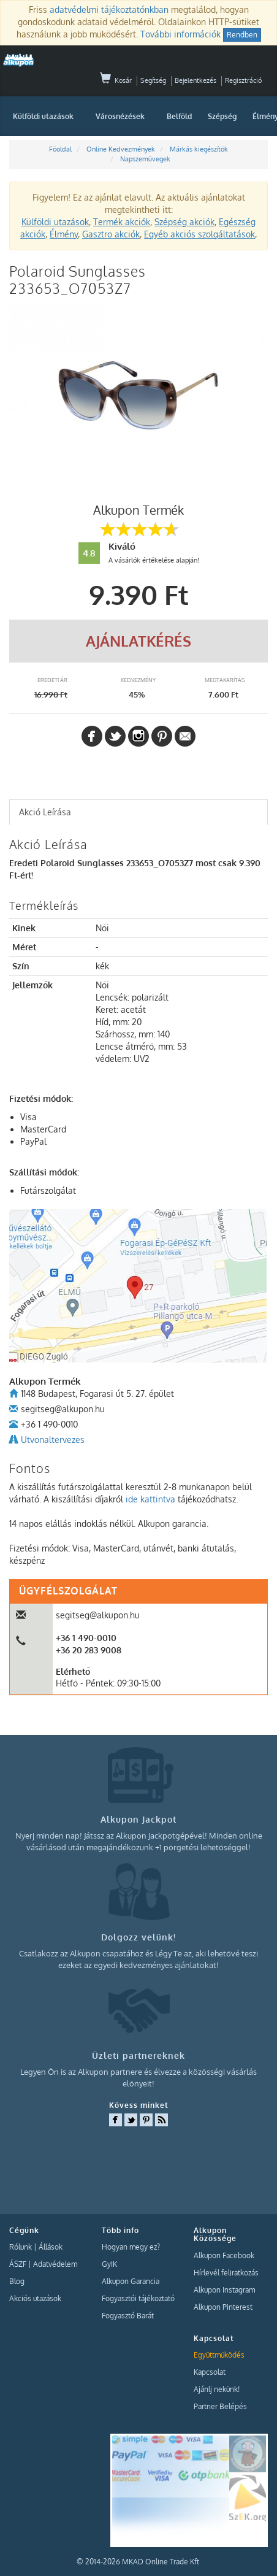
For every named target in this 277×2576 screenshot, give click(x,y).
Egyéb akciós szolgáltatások (199, 234)
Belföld (179, 116)
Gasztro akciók (111, 234)
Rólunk (20, 2246)
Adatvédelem (55, 2264)
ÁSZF (17, 2264)
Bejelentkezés (195, 80)
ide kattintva (150, 1499)
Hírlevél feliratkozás (226, 2272)
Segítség (153, 80)
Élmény (64, 234)
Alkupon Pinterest (223, 2307)
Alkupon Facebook (224, 2255)
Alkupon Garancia (130, 2281)
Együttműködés (219, 2354)
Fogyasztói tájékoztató (138, 2298)
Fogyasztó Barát (128, 2315)
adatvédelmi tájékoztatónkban (109, 9)
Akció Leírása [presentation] (45, 812)
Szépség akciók (184, 222)
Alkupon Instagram (224, 2289)
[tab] (138, 812)
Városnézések (120, 116)
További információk (180, 34)
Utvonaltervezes (53, 1439)
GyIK (109, 2264)
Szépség (222, 116)
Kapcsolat (210, 2372)
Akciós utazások (35, 2298)
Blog (17, 2281)
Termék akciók (121, 222)
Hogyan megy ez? (131, 2246)
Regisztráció (243, 80)
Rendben (242, 34)
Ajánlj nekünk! (217, 2389)
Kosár (116, 80)
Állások (51, 2246)
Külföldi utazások (43, 116)
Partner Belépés (220, 2406)
